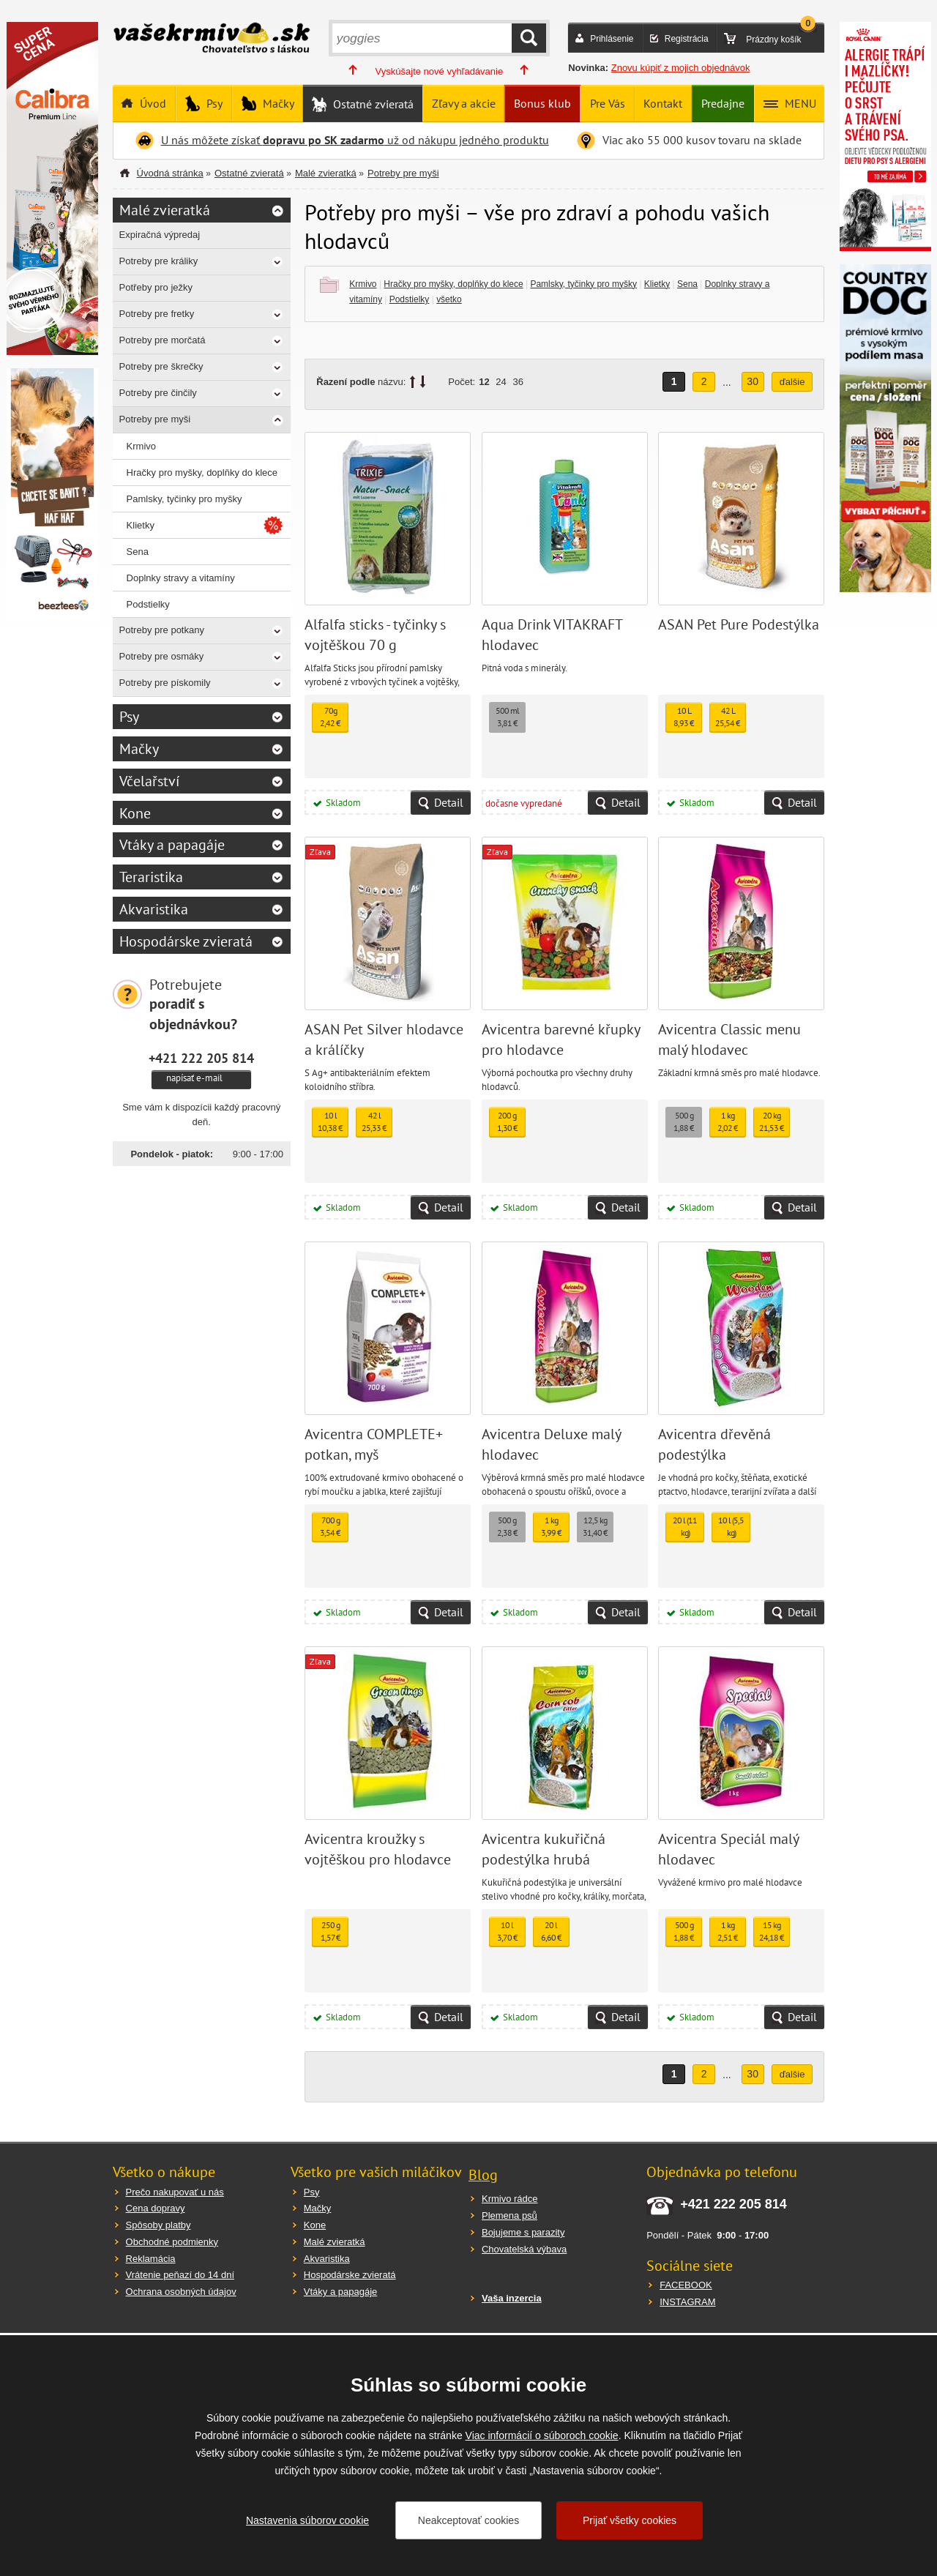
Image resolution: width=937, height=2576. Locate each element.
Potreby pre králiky (158, 260)
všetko (449, 299)
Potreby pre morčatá (162, 340)
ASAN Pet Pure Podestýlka (738, 624)
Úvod (151, 103)
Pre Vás (607, 103)
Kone (135, 813)
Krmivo (362, 284)
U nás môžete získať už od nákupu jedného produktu (355, 139)
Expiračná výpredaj (160, 234)
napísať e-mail (194, 1078)
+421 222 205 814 (201, 1058)
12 (484, 381)
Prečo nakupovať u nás (175, 2192)
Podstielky (409, 299)
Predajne (722, 103)
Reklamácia (151, 2258)
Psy (213, 103)
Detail (448, 802)
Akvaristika (153, 909)
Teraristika (151, 876)
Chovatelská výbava (524, 2249)
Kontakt (662, 103)
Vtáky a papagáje (172, 844)
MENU (799, 103)
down (422, 382)
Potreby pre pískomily (165, 682)
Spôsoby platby (158, 2225)
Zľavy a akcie (464, 103)
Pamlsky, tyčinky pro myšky (583, 284)
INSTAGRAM (687, 2301)
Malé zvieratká (325, 173)
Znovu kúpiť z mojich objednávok (680, 67)
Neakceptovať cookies (468, 2520)
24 (501, 381)
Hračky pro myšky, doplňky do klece (453, 284)
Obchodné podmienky (172, 2241)
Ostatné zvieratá (372, 104)
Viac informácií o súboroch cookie (542, 2435)
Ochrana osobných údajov (181, 2291)
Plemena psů (509, 2215)
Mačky (277, 103)
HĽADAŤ (529, 38)
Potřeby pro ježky (156, 287)
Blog (483, 2174)
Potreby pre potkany (161, 629)
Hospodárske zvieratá (186, 941)
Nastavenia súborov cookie (307, 2520)
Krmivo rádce (510, 2198)
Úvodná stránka (170, 173)
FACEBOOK (686, 2285)
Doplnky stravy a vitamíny (181, 577)
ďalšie (792, 381)
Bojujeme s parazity (523, 2232)
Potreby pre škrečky (161, 366)
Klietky (657, 284)
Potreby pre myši (403, 173)
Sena (687, 284)
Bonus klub (542, 103)
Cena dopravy (155, 2208)
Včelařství (149, 781)
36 (517, 381)
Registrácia (687, 39)
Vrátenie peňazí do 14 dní (180, 2274)
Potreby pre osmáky (161, 656)
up (412, 382)
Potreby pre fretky (157, 313)
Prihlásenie (611, 39)
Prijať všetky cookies (629, 2520)
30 (752, 381)
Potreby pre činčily (158, 392)
